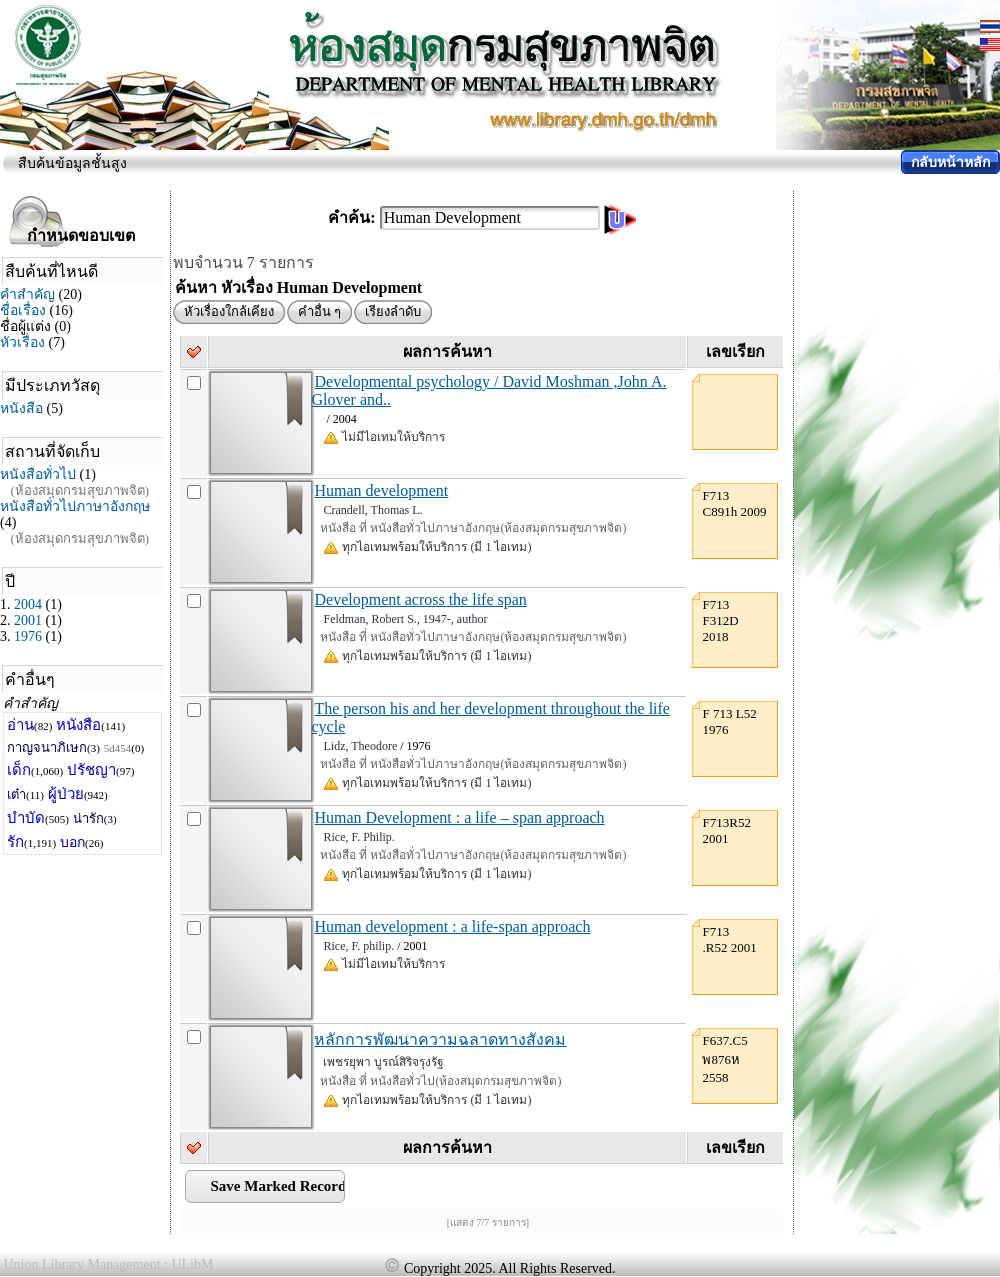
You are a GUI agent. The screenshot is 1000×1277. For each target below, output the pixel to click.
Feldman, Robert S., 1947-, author (405, 619)
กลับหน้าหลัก (950, 162)
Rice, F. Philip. (358, 837)
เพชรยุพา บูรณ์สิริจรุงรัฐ (383, 1062)
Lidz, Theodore (360, 746)
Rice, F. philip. (358, 946)
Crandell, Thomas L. (372, 510)
